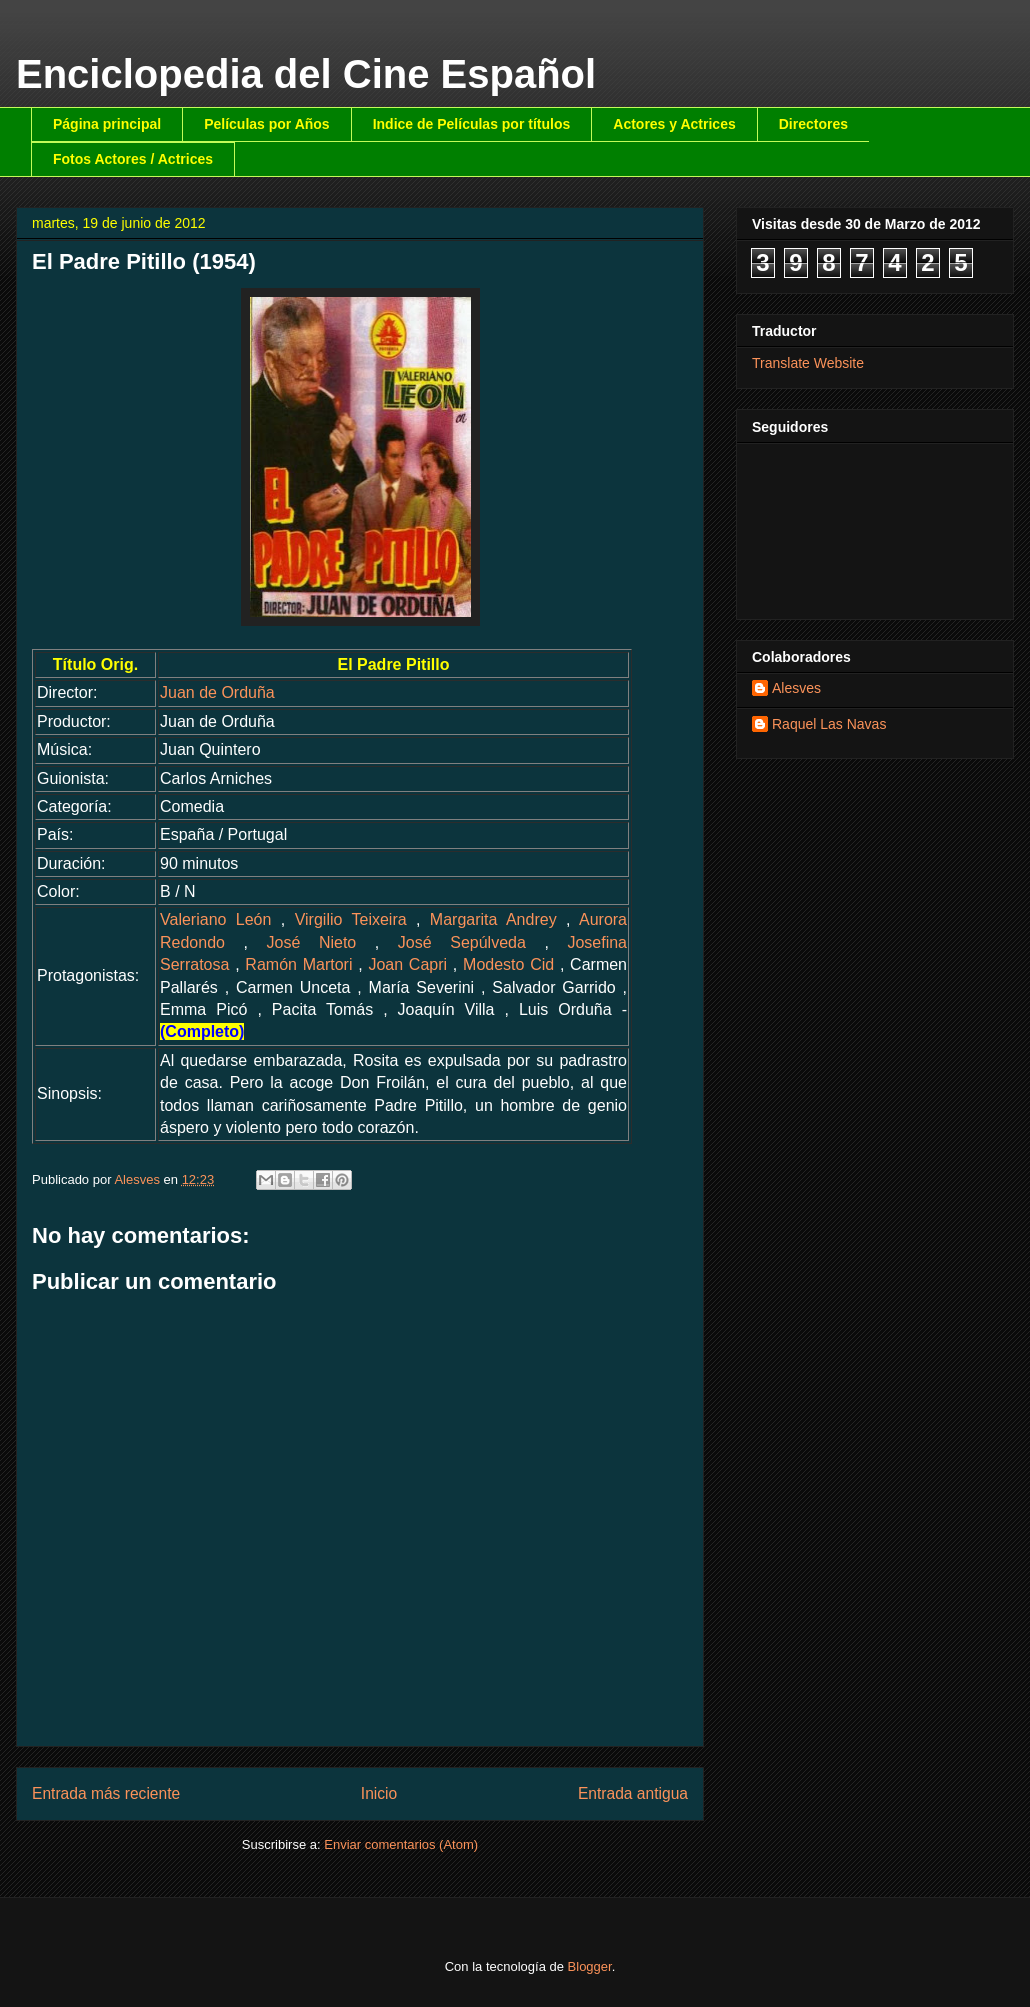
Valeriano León (215, 919)
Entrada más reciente (106, 1793)
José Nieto (312, 942)
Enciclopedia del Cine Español (306, 74)
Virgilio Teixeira (351, 919)
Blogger (590, 1966)
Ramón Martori (298, 964)
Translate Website (808, 363)
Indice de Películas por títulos (472, 124)
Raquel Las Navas (829, 724)
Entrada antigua (633, 1793)
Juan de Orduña (217, 692)
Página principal (107, 124)
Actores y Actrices (674, 124)
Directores (813, 124)
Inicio (379, 1793)
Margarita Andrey (493, 919)
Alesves (796, 688)
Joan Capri (407, 964)
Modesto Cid (508, 964)
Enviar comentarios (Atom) (401, 1844)
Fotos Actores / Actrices (133, 159)
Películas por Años (267, 124)
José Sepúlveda (462, 942)
